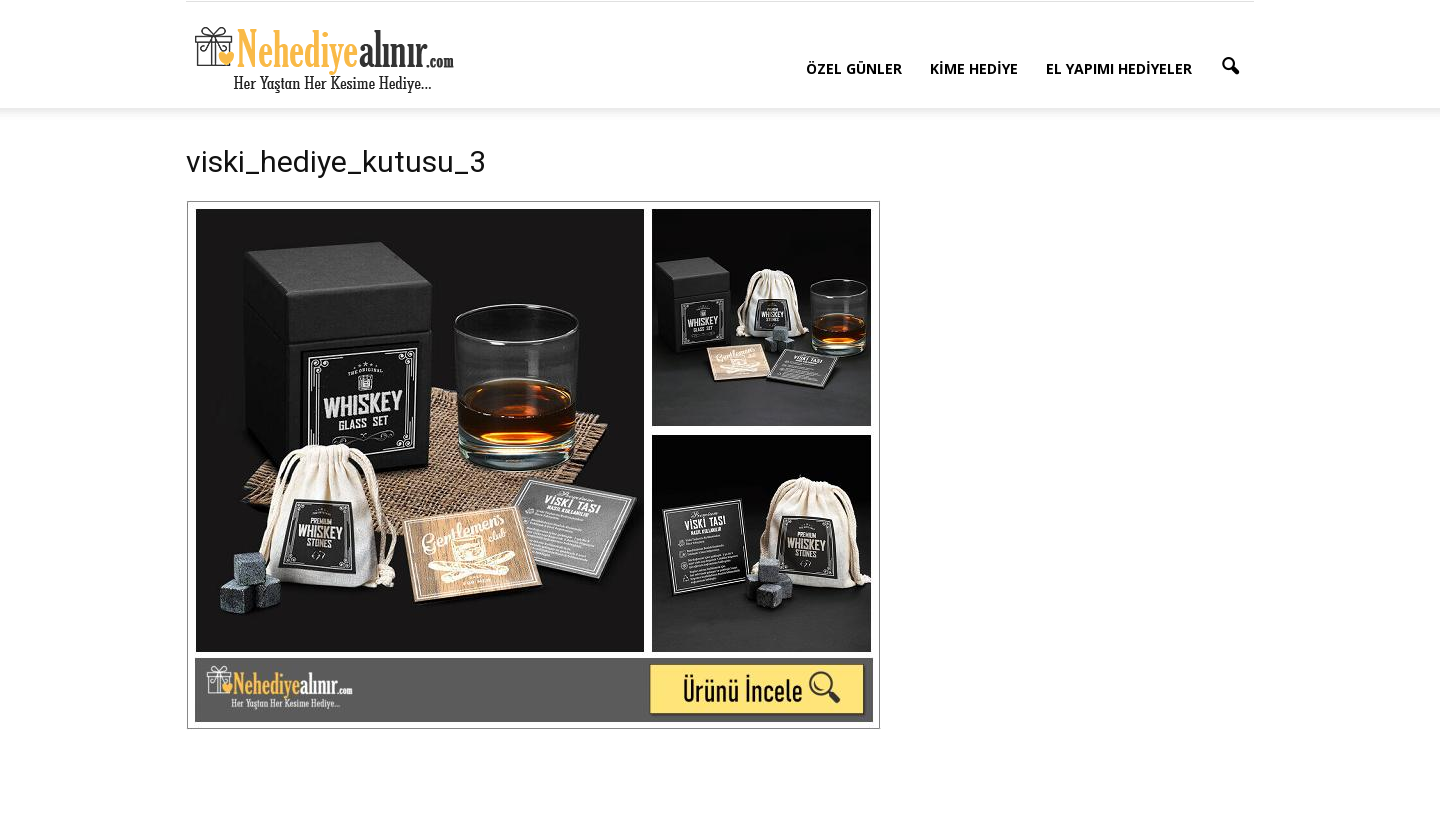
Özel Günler (854, 68)
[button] (1230, 67)
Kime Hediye (974, 68)
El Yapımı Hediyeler (1119, 68)
